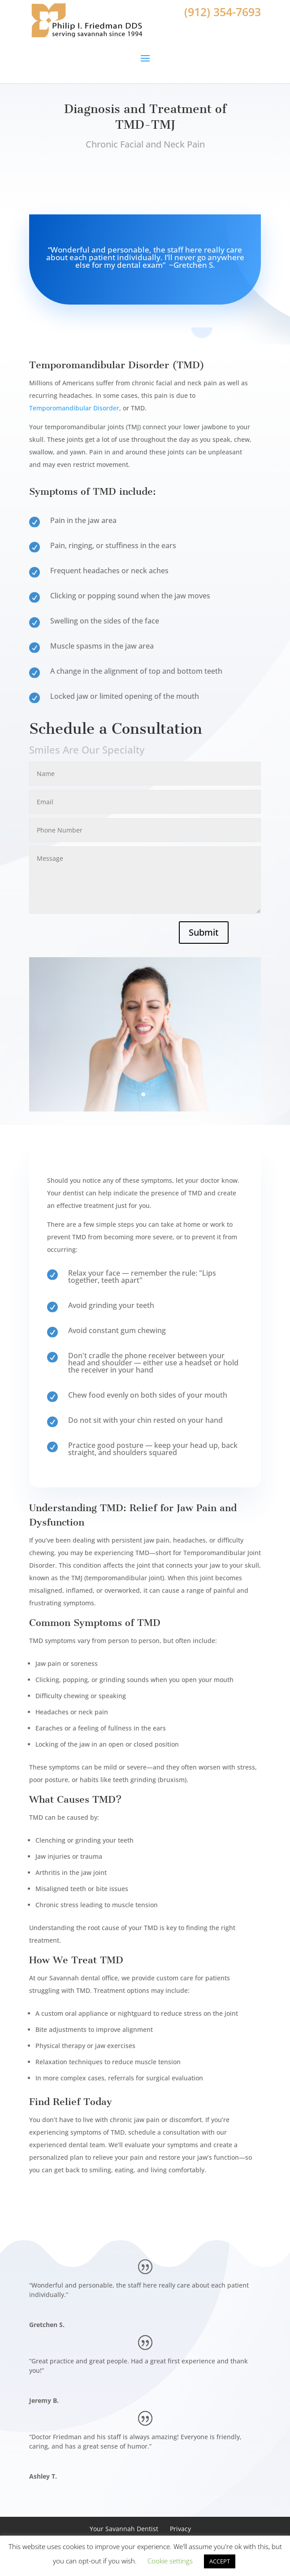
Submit (204, 932)
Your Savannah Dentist (124, 2528)
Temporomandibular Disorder (74, 408)
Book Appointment (145, 182)
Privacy (180, 2528)
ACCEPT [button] (219, 2561)
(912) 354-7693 (222, 11)
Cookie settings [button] (170, 2560)
